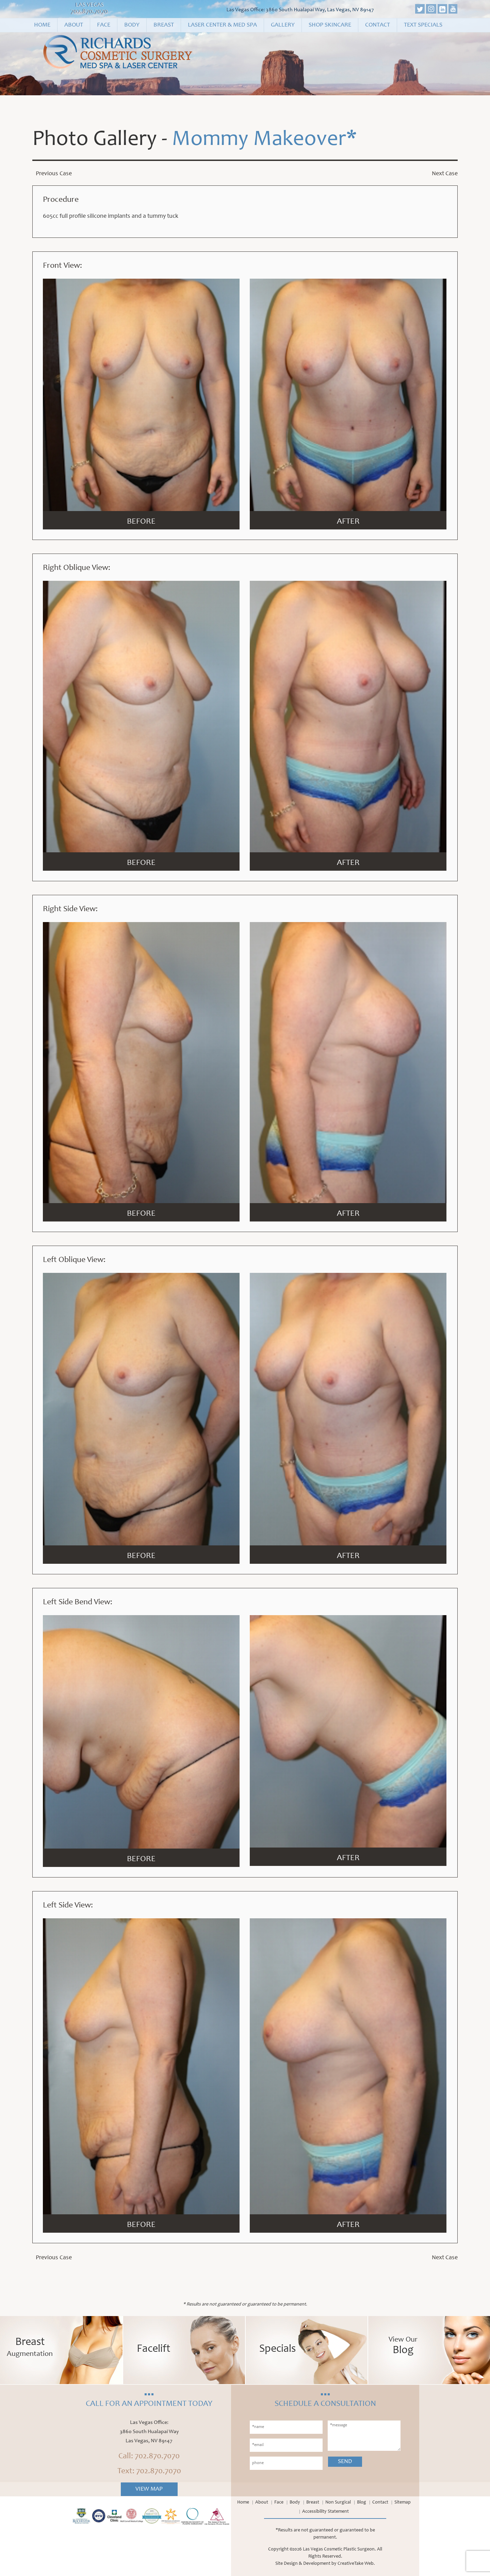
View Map (149, 2489)
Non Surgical (338, 2502)
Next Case (445, 174)
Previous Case (54, 174)
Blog (361, 2502)
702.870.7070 (89, 12)
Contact (377, 25)
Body (132, 25)
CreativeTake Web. (356, 2563)
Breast (163, 25)
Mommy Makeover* (264, 140)
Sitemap (402, 2502)
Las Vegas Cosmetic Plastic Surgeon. (339, 2549)
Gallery (283, 25)
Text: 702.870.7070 (149, 2471)
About (73, 25)
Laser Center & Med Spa (222, 25)
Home (42, 25)
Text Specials (423, 25)
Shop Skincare (330, 25)
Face (103, 25)
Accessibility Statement (325, 2511)
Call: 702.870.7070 (149, 2456)
